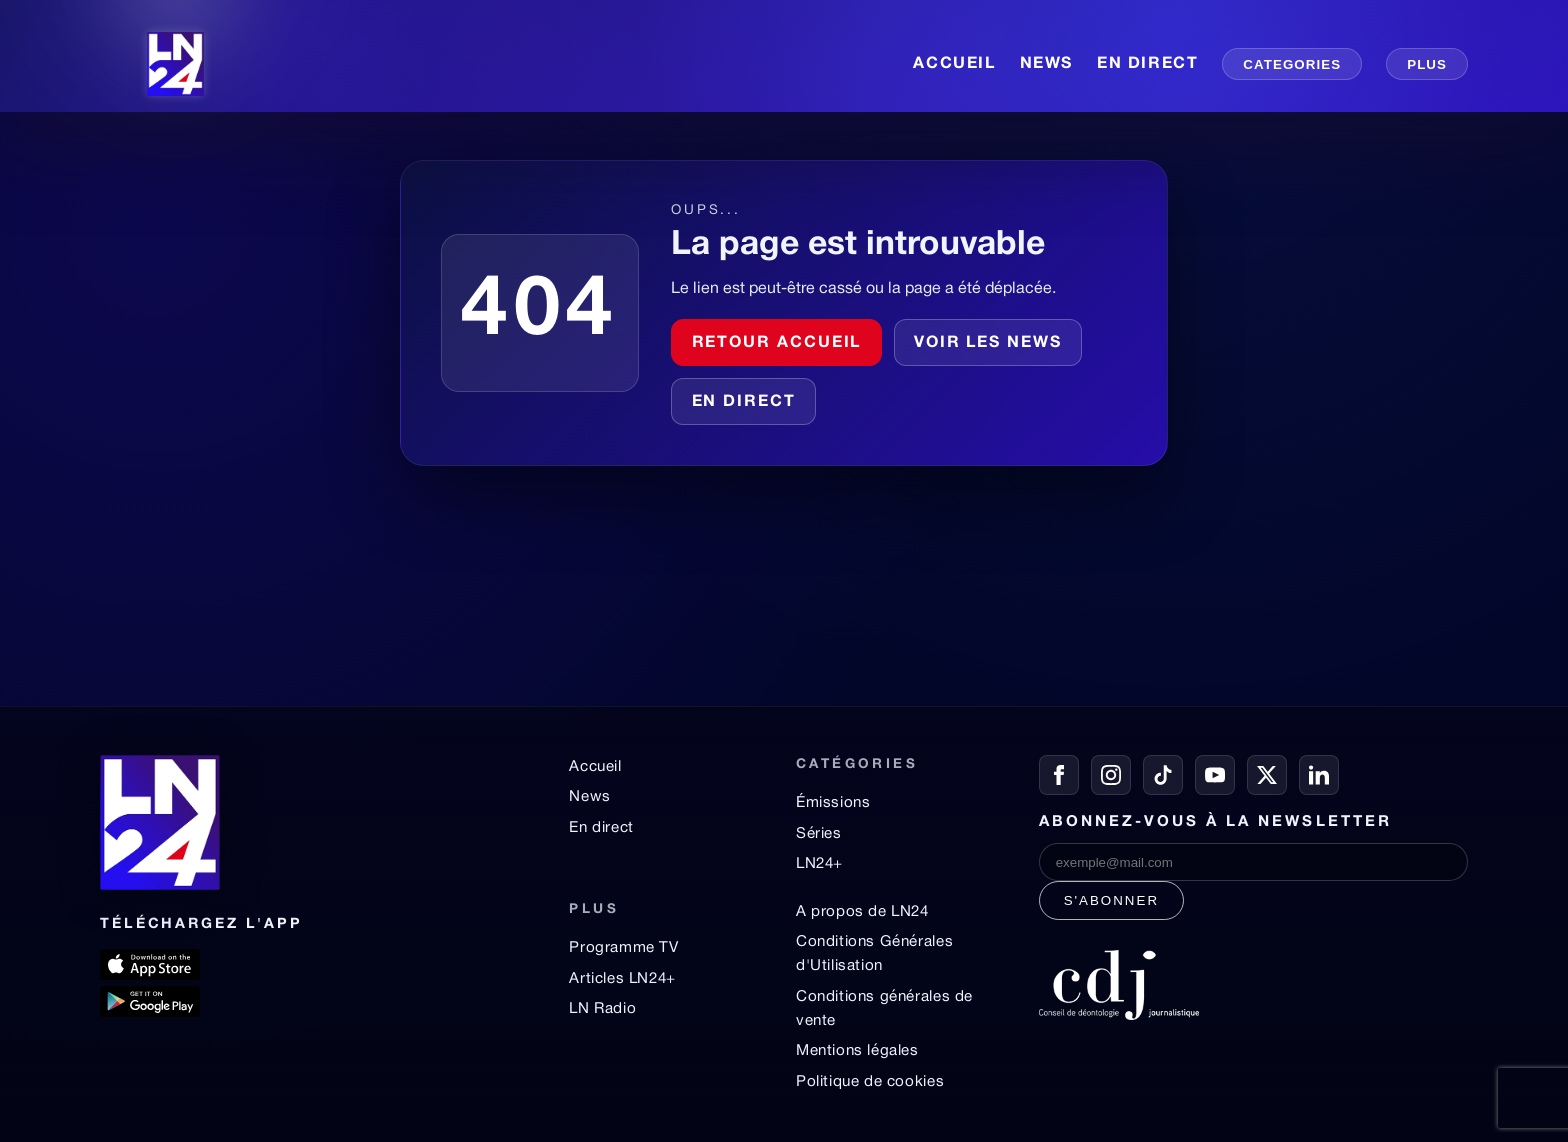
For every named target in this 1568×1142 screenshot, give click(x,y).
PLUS (1427, 64)
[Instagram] (1111, 775)
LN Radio (602, 1009)
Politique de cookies (870, 1082)
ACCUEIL (954, 64)
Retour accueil (777, 343)
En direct (744, 402)
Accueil (595, 767)
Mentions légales (857, 1051)
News (589, 797)
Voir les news (988, 343)
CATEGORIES (1292, 64)
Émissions (833, 803)
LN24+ (819, 864)
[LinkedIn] (1319, 775)
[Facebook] (1059, 775)
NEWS (1046, 64)
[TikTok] (1163, 775)
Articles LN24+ (622, 979)
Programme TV (623, 948)
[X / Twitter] (1267, 775)
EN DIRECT (1147, 64)
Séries (819, 834)
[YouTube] (1215, 775)
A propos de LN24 (862, 912)
